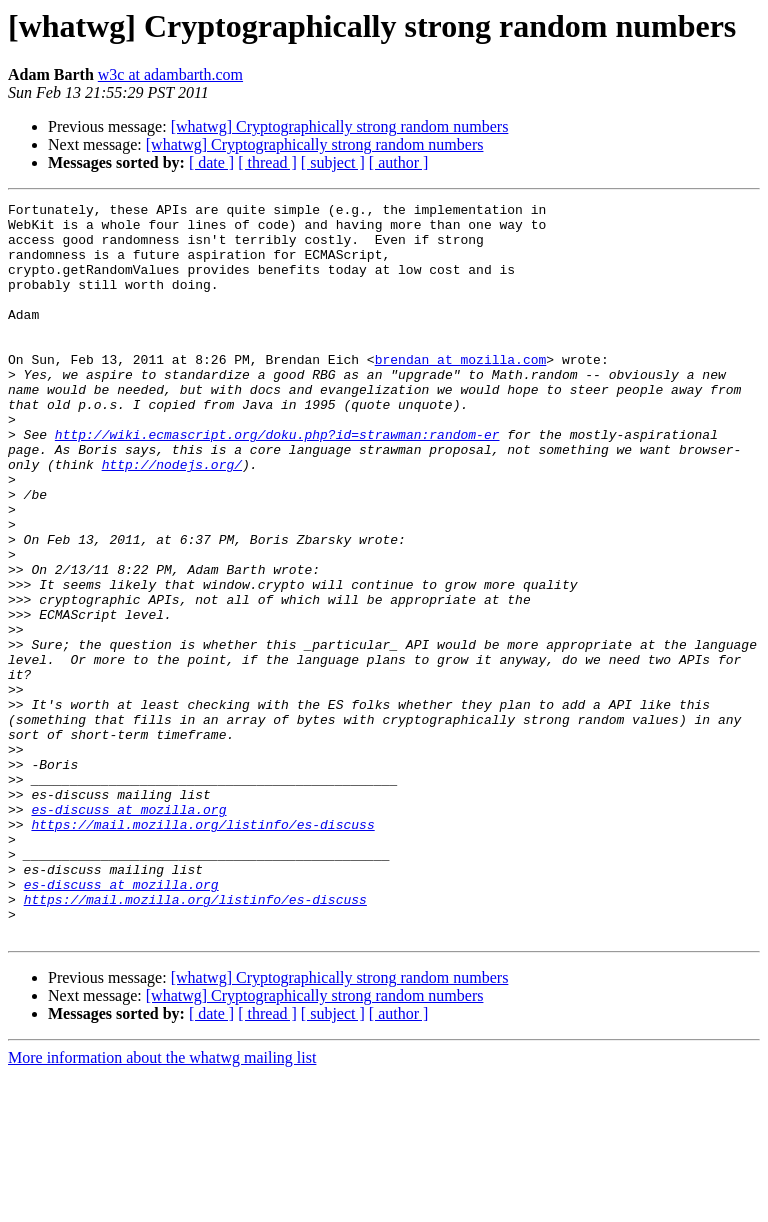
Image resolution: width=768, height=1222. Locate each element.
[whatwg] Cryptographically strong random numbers (340, 126)
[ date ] (211, 162)
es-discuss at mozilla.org (128, 932)
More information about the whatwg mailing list (162, 1204)
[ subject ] (333, 162)
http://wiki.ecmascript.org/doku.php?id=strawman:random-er (277, 482)
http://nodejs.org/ (172, 518)
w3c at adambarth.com (170, 74)
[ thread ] (267, 162)
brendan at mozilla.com (461, 392)
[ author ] (399, 162)
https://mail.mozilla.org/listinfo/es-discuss (202, 950)
